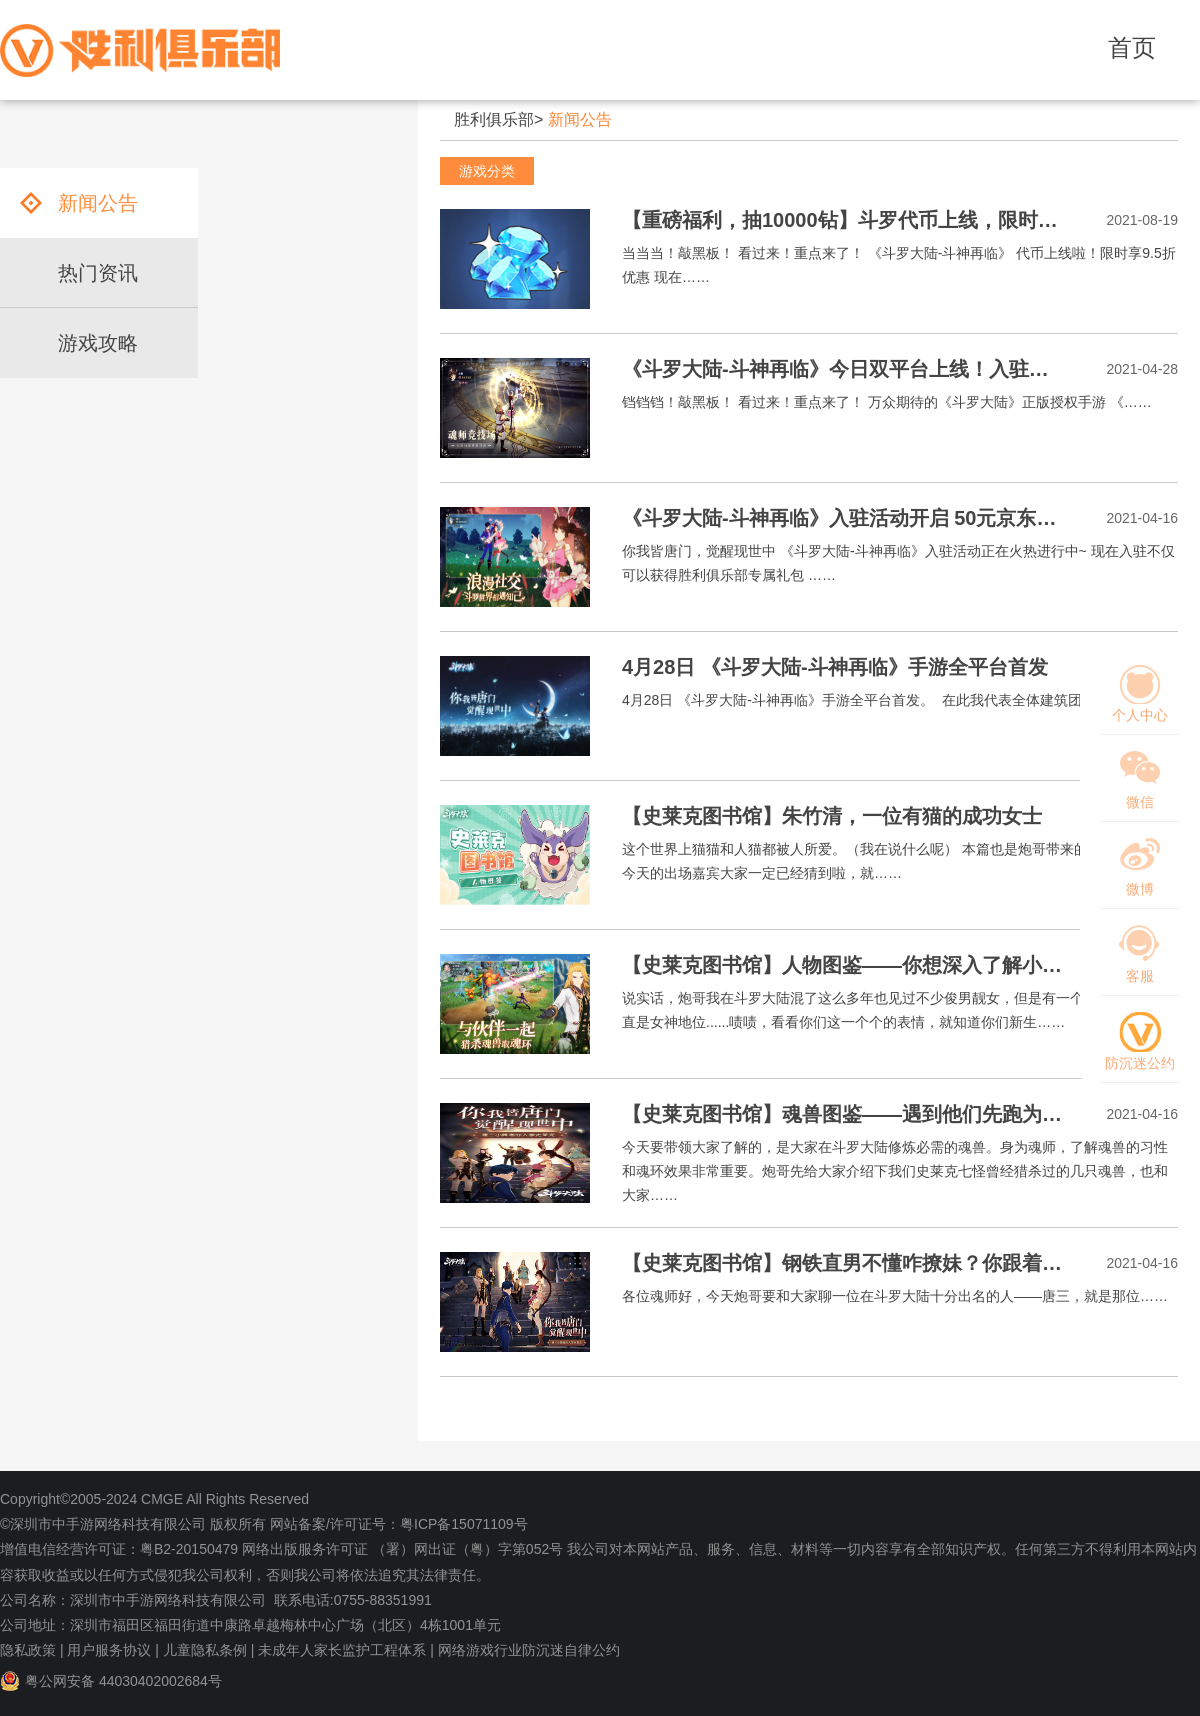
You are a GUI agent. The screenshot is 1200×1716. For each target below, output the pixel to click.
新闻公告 (580, 119)
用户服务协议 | (113, 1650)
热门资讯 (98, 273)
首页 (1132, 47)
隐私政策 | (32, 1650)
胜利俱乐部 (494, 119)
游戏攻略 (98, 343)
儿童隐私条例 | (209, 1650)
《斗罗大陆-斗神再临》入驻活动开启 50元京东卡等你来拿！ (889, 518)
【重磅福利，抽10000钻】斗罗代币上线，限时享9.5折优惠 (883, 220)
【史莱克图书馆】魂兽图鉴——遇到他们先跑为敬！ (852, 1114)
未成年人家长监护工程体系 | (346, 1650)
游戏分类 (487, 171)
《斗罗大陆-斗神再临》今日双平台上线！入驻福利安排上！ (885, 369)
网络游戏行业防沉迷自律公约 (529, 1650)
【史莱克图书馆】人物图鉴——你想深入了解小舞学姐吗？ (882, 965)
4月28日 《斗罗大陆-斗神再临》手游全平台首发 (835, 667)
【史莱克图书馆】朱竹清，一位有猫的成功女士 (832, 816)
